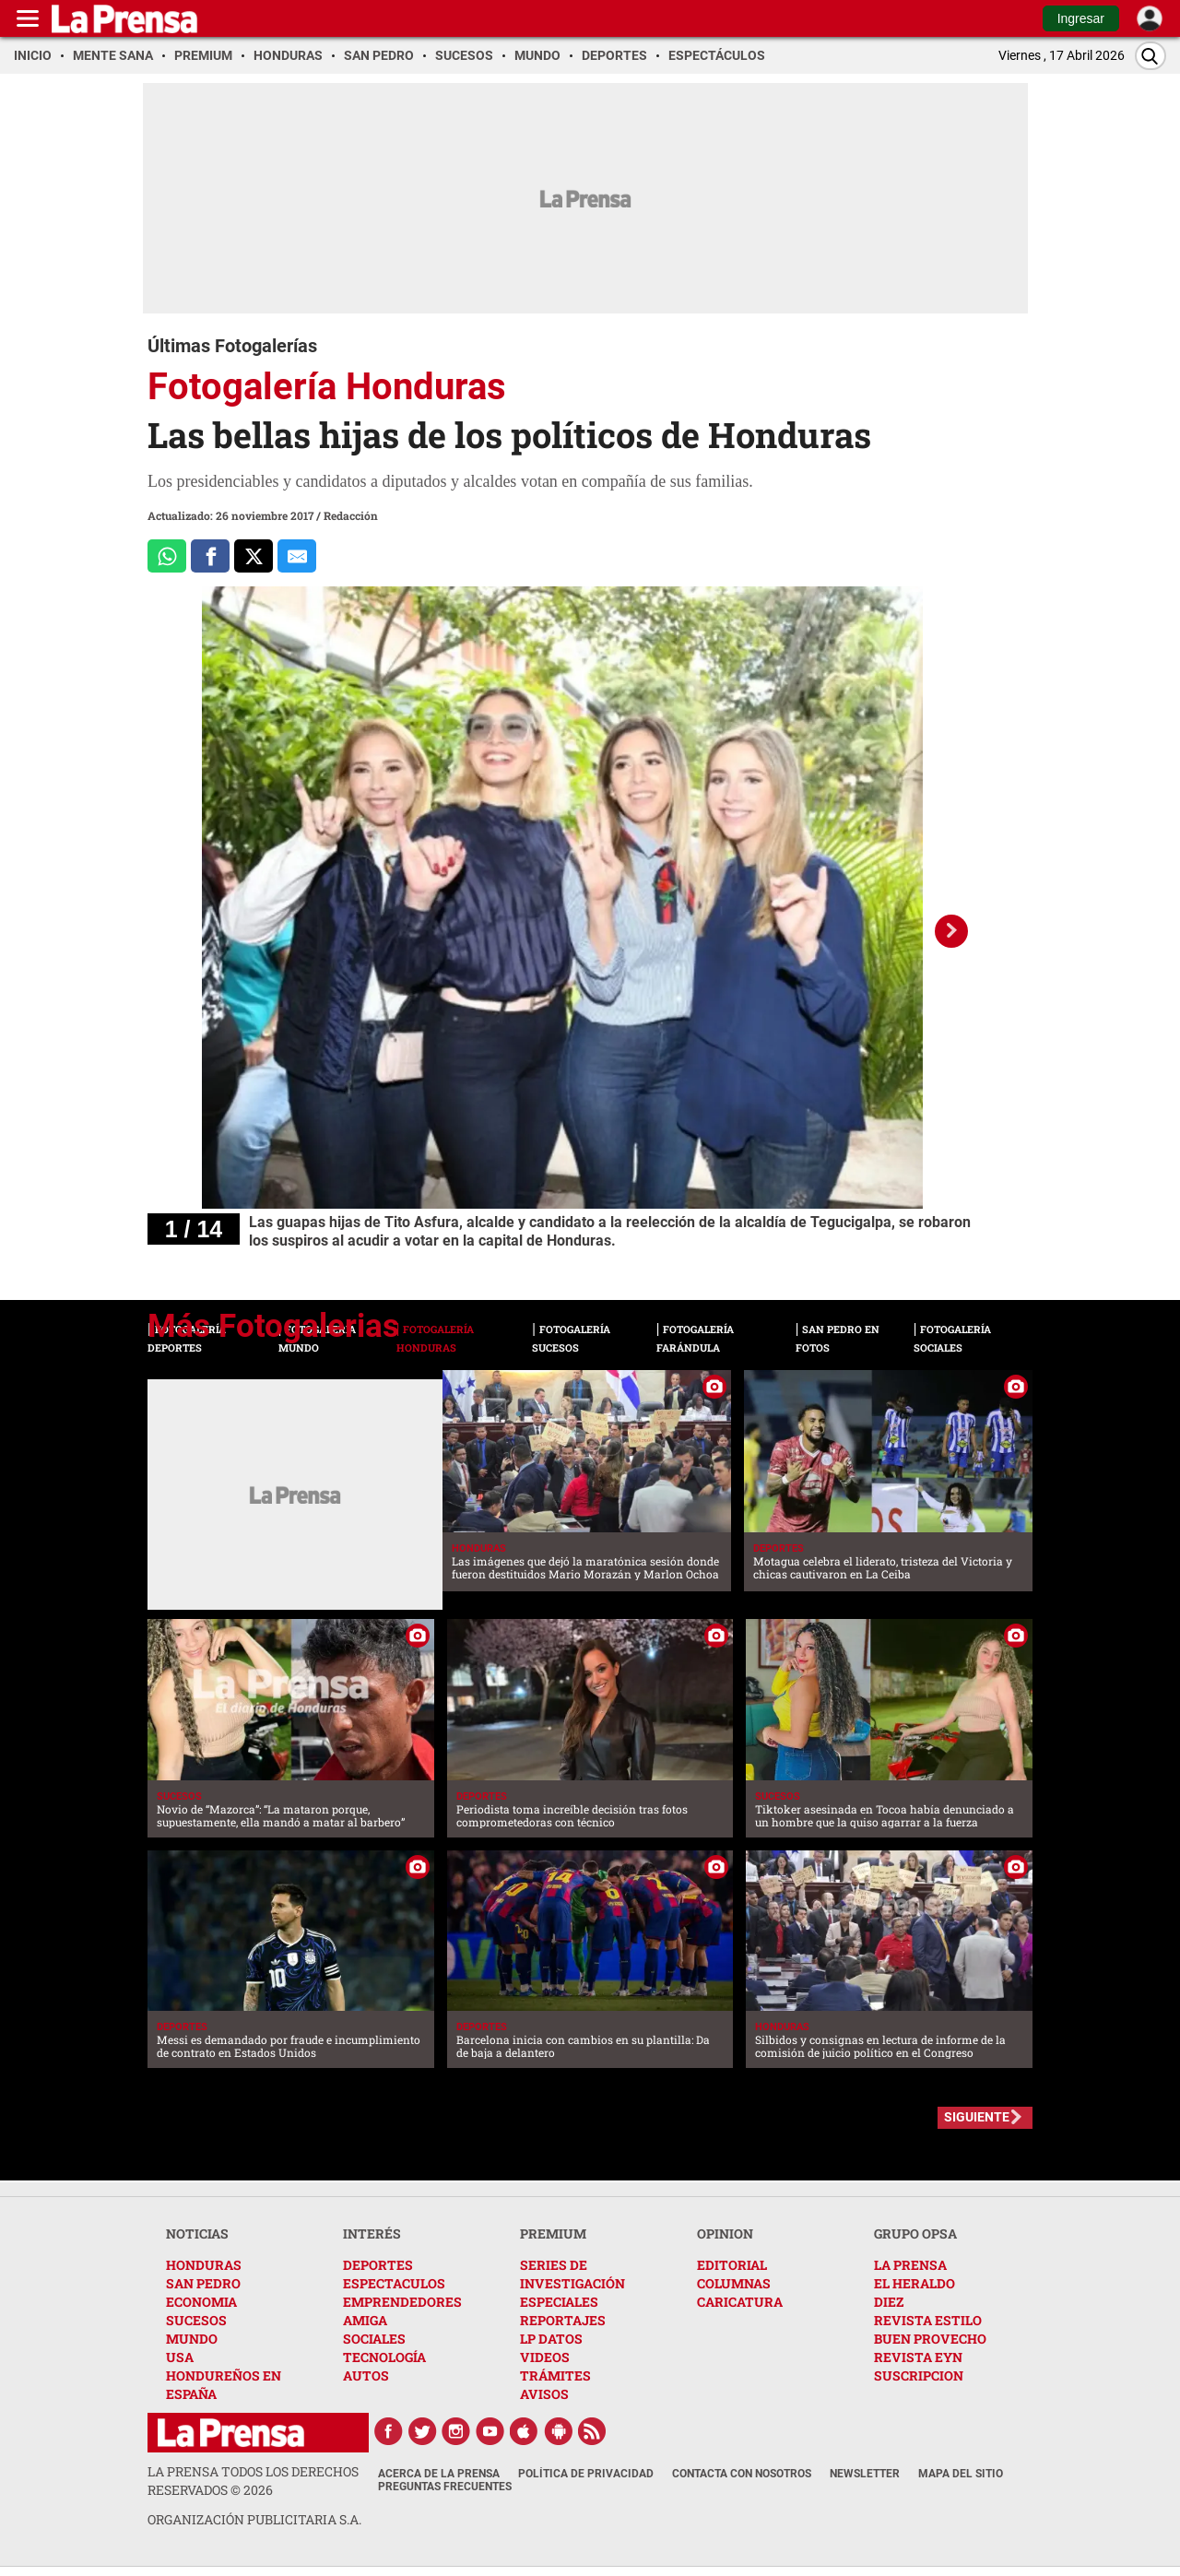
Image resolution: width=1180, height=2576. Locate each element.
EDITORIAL (732, 2265)
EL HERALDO (914, 2283)
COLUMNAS (734, 2283)
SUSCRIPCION (918, 2375)
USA (180, 2357)
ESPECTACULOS (394, 2283)
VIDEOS (545, 2357)
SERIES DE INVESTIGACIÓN (572, 2274)
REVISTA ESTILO (928, 2320)
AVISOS (544, 2394)
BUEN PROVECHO (930, 2338)
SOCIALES (374, 2338)
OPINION (725, 2233)
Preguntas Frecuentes (445, 2486)
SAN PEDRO (203, 2283)
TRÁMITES (555, 2375)
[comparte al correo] (296, 556)
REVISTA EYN (918, 2357)
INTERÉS (372, 2233)
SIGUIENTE (976, 2116)
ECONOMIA (201, 2301)
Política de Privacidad (586, 2473)
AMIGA (365, 2320)
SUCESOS (196, 2320)
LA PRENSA (910, 2265)
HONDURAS (204, 2265)
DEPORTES (378, 2265)
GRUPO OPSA (915, 2233)
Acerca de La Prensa (439, 2473)
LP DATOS (551, 2338)
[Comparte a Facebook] (210, 556)
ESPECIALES (559, 2301)
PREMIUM (553, 2233)
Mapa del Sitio (960, 2473)
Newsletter (865, 2473)
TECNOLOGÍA (384, 2357)
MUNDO (192, 2338)
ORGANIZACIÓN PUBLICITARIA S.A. (254, 2519)
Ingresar (1080, 18)
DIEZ (888, 2301)
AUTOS (366, 2375)
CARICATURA (740, 2301)
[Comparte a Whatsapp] (167, 556)
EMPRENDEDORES (402, 2301)
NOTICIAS (197, 2233)
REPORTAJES (563, 2320)
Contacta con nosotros (741, 2473)
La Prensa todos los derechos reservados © (253, 2481)
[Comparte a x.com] (253, 556)
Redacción (351, 515)
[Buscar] (1150, 55)
